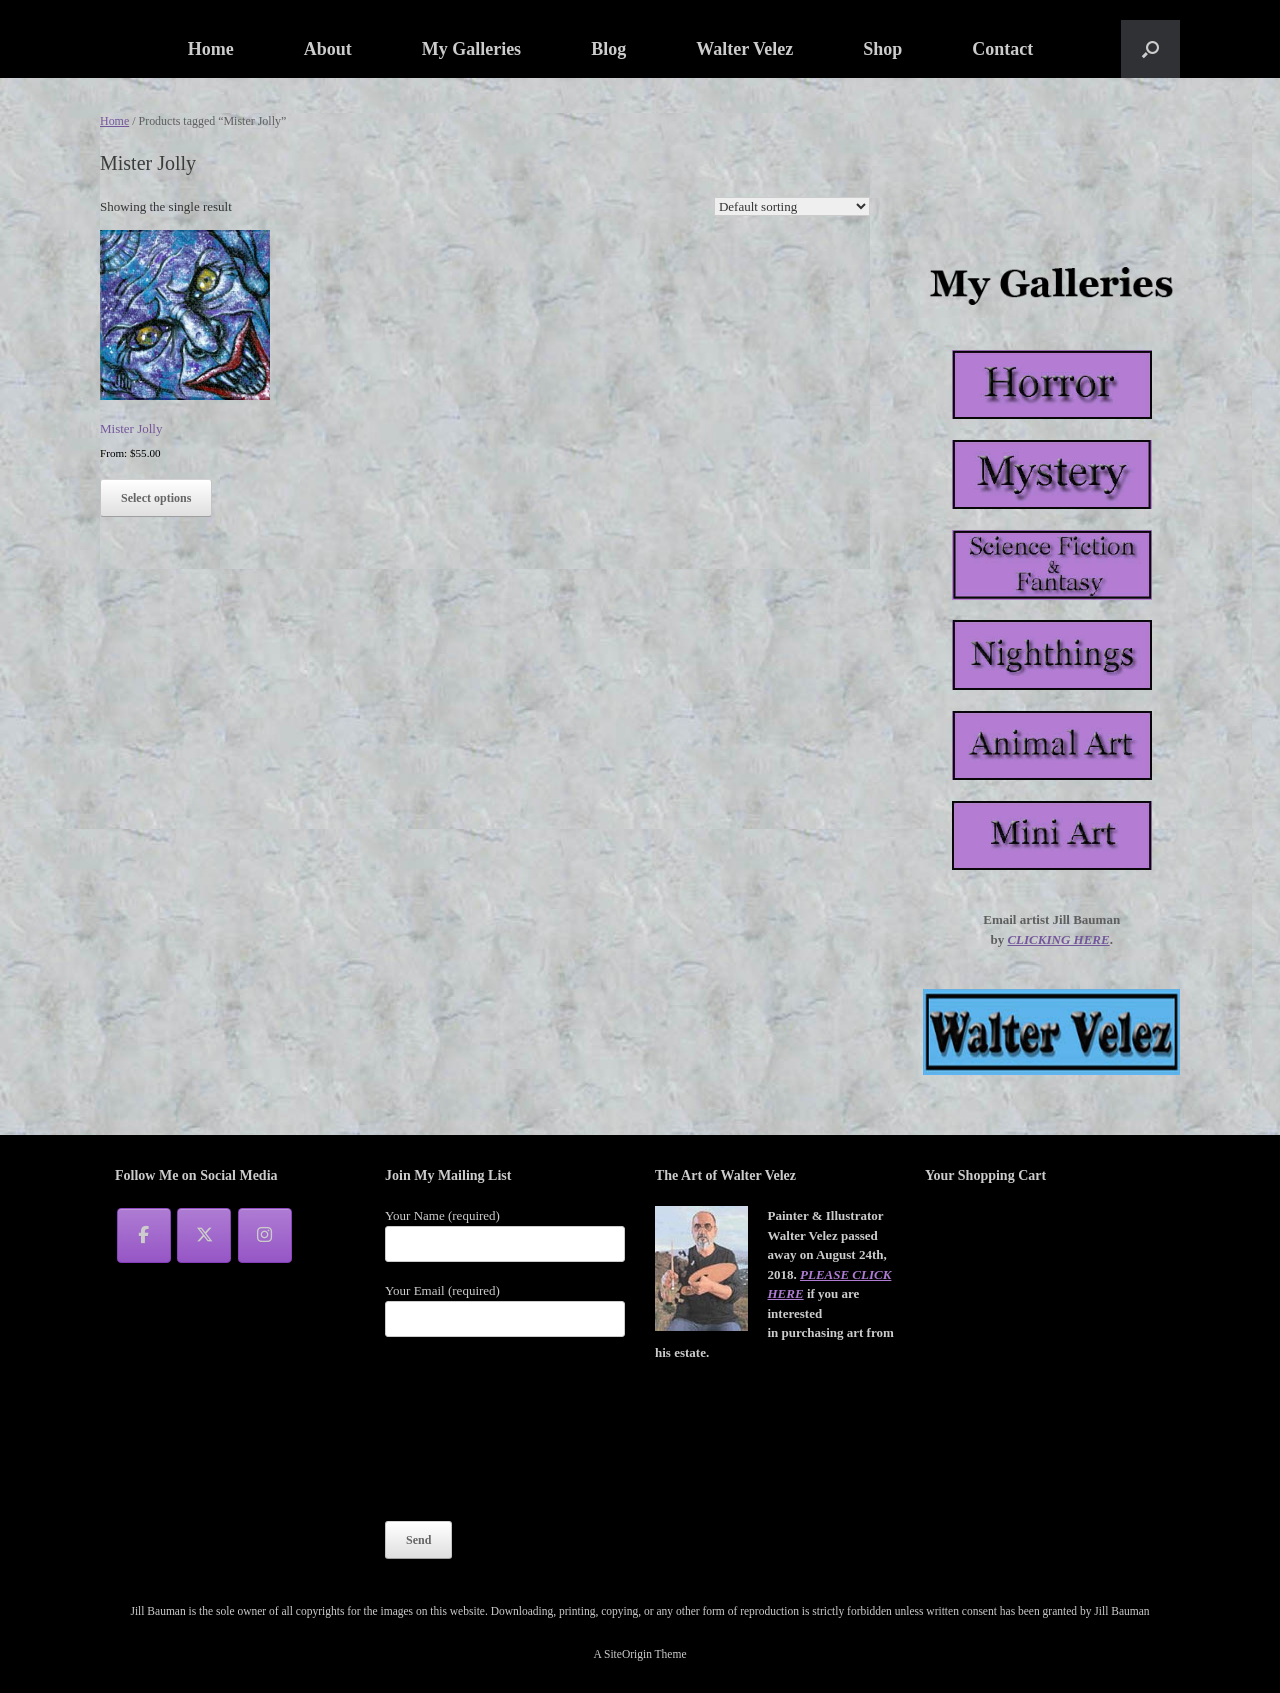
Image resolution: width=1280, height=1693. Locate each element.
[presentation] (467, 1428)
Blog (608, 49)
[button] (1150, 49)
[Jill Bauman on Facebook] (144, 1235)
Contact (1002, 49)
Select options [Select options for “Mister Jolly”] (156, 498)
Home (211, 49)
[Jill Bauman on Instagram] (265, 1235)
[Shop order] (792, 206)
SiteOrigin (628, 1654)
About (328, 49)
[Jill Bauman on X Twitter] (204, 1235)
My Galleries (471, 49)
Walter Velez (744, 49)
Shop (882, 49)
